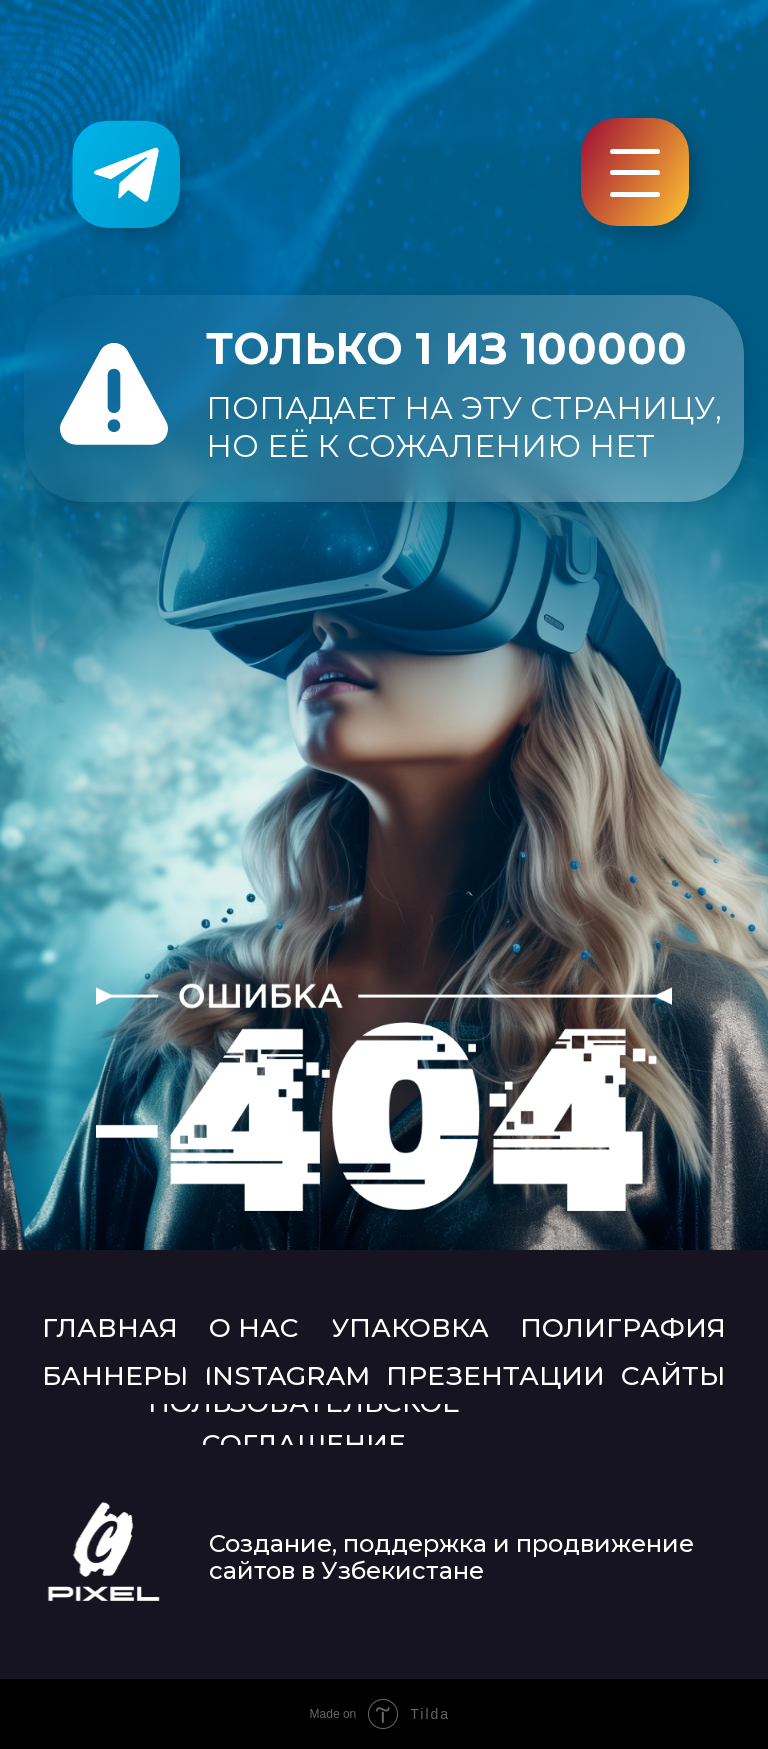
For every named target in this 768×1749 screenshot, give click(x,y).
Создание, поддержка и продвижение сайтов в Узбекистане (451, 1556)
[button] (635, 194)
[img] (126, 174)
